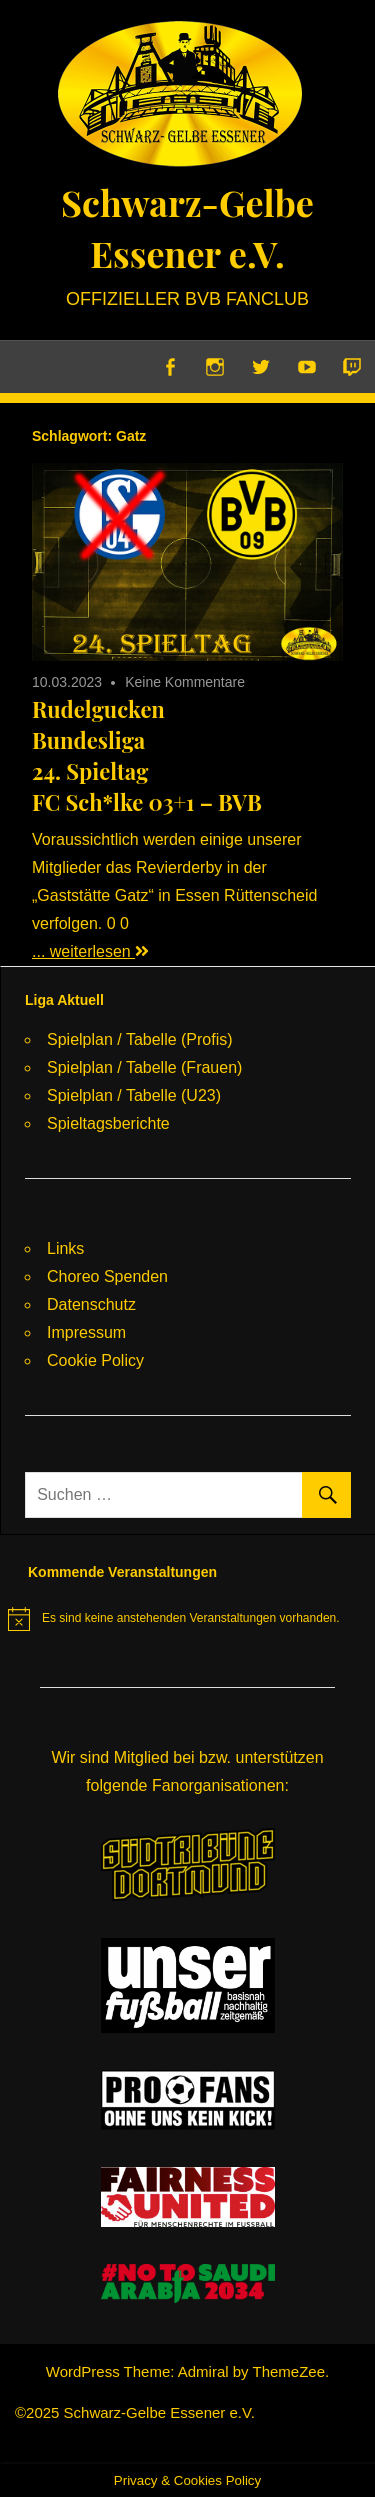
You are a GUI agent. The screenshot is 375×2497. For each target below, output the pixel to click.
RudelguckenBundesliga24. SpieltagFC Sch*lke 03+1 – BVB (147, 755)
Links (65, 1248)
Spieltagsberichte (108, 1123)
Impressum (86, 1332)
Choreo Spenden (107, 1276)
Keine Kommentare (185, 682)
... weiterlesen (90, 951)
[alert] (174, 1619)
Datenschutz (91, 1304)
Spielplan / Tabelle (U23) (134, 1095)
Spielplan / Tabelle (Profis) (140, 1039)
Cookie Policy (95, 1360)
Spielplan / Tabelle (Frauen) (144, 1067)
